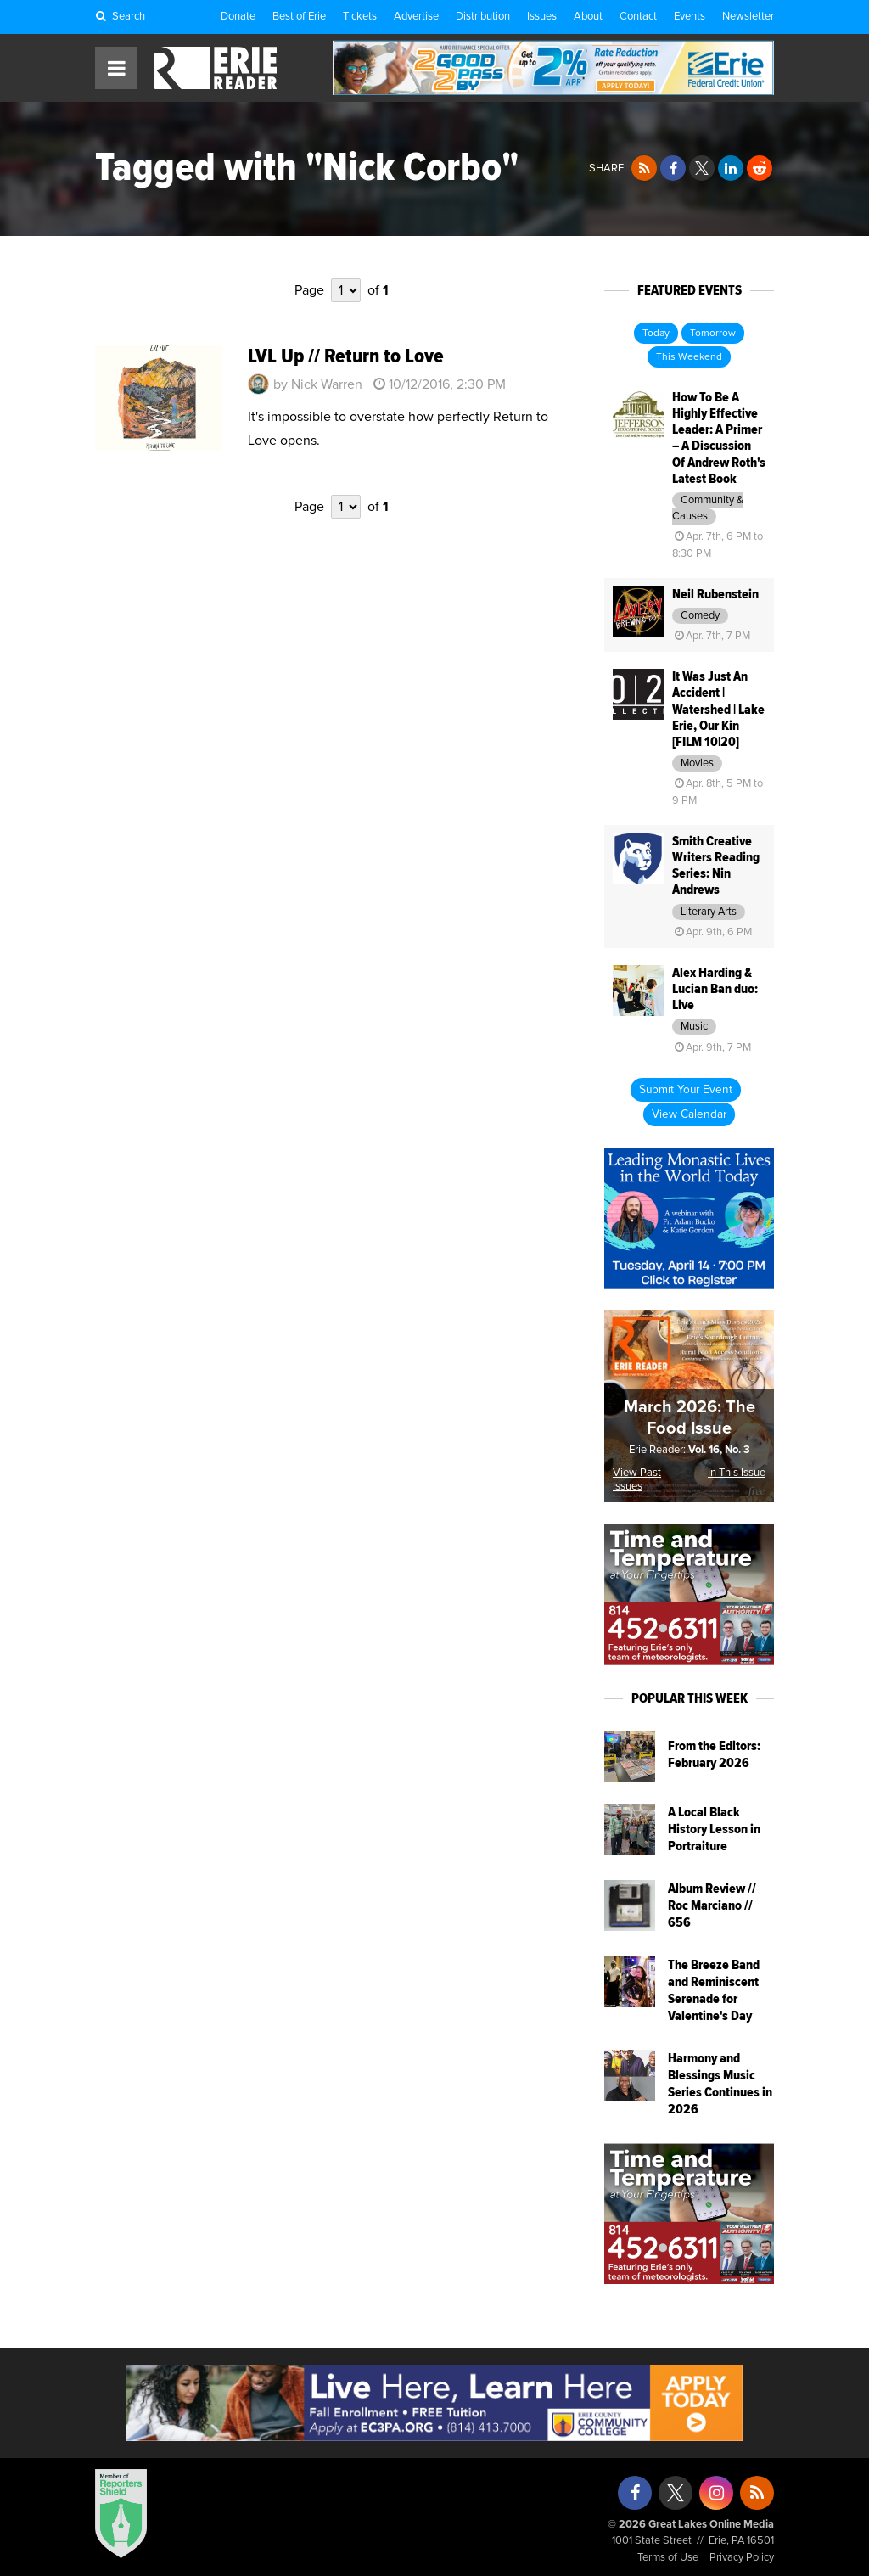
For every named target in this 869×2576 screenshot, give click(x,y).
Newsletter (748, 16)
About (588, 16)
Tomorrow (713, 333)
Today (656, 333)
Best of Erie (299, 16)
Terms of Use (667, 2557)
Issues (542, 16)
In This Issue (736, 1473)
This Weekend (689, 357)
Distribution (483, 16)
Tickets (360, 16)
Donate (238, 16)
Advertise (416, 16)
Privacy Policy (741, 2557)
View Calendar (689, 1114)
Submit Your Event (685, 1090)
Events (689, 16)
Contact (638, 16)
